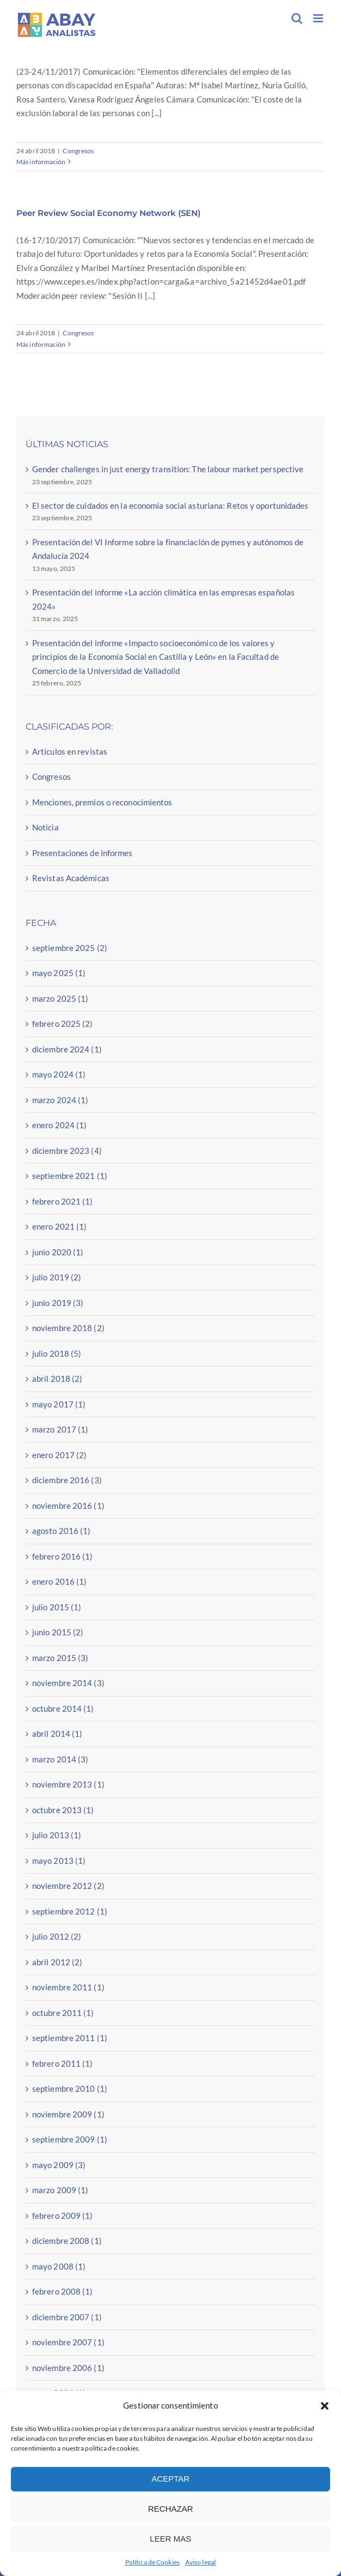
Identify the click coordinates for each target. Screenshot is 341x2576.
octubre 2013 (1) (63, 1810)
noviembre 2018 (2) (68, 1328)
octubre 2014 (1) (63, 1708)
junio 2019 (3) (57, 1303)
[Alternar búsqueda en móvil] (296, 18)
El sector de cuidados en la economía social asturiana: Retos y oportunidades (170, 505)
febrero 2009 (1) (62, 2215)
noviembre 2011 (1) (68, 1987)
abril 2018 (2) (57, 1378)
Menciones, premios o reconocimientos (102, 802)
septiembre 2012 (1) (69, 1911)
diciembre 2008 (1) (67, 2241)
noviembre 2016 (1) (68, 1505)
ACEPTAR (170, 2478)
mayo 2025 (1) (59, 973)
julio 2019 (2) (56, 1277)
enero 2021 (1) (59, 1226)
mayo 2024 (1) (59, 1074)
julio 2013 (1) (56, 1835)
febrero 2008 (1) (62, 2291)
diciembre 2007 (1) (67, 2317)
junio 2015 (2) (57, 1632)
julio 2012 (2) (56, 1936)
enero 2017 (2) (59, 1455)
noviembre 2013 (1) (68, 1784)
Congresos (78, 151)
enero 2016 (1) (59, 1581)
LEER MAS (170, 2538)
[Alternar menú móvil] (319, 18)
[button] (324, 2405)
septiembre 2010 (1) (69, 2088)
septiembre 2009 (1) (69, 2139)
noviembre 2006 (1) (68, 2368)
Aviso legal (200, 2562)
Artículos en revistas (69, 751)
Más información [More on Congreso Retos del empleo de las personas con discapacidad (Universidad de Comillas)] (41, 162)
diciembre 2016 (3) (67, 1480)
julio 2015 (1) (56, 1607)
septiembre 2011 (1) (69, 2038)
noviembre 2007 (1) (68, 2342)
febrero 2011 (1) (62, 2063)
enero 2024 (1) (59, 1125)
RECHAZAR (170, 2508)
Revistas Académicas (70, 878)
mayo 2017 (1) (59, 1404)
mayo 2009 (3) (59, 2165)
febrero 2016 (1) (62, 1556)
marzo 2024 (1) (60, 1100)
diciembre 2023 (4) (67, 1150)
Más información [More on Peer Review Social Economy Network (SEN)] (41, 344)
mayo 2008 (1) (59, 2266)
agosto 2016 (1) (61, 1531)
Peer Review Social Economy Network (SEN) (108, 213)
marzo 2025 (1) (60, 998)
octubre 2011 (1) (63, 2013)
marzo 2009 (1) (60, 2190)
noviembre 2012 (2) (68, 1886)
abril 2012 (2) (57, 1962)
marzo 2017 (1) (60, 1429)
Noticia (45, 827)
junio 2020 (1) (57, 1252)
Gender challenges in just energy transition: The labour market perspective (167, 469)
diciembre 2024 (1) (67, 1049)
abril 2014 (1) (57, 1733)
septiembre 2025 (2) (69, 948)
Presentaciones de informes (82, 853)
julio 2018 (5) (56, 1353)
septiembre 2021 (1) (69, 1176)
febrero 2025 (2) (62, 1023)
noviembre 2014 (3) (68, 1683)
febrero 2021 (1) (62, 1201)
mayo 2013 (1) (59, 1860)
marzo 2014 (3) (60, 1759)
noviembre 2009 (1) (68, 2114)
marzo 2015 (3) (60, 1658)
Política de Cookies (152, 2562)
